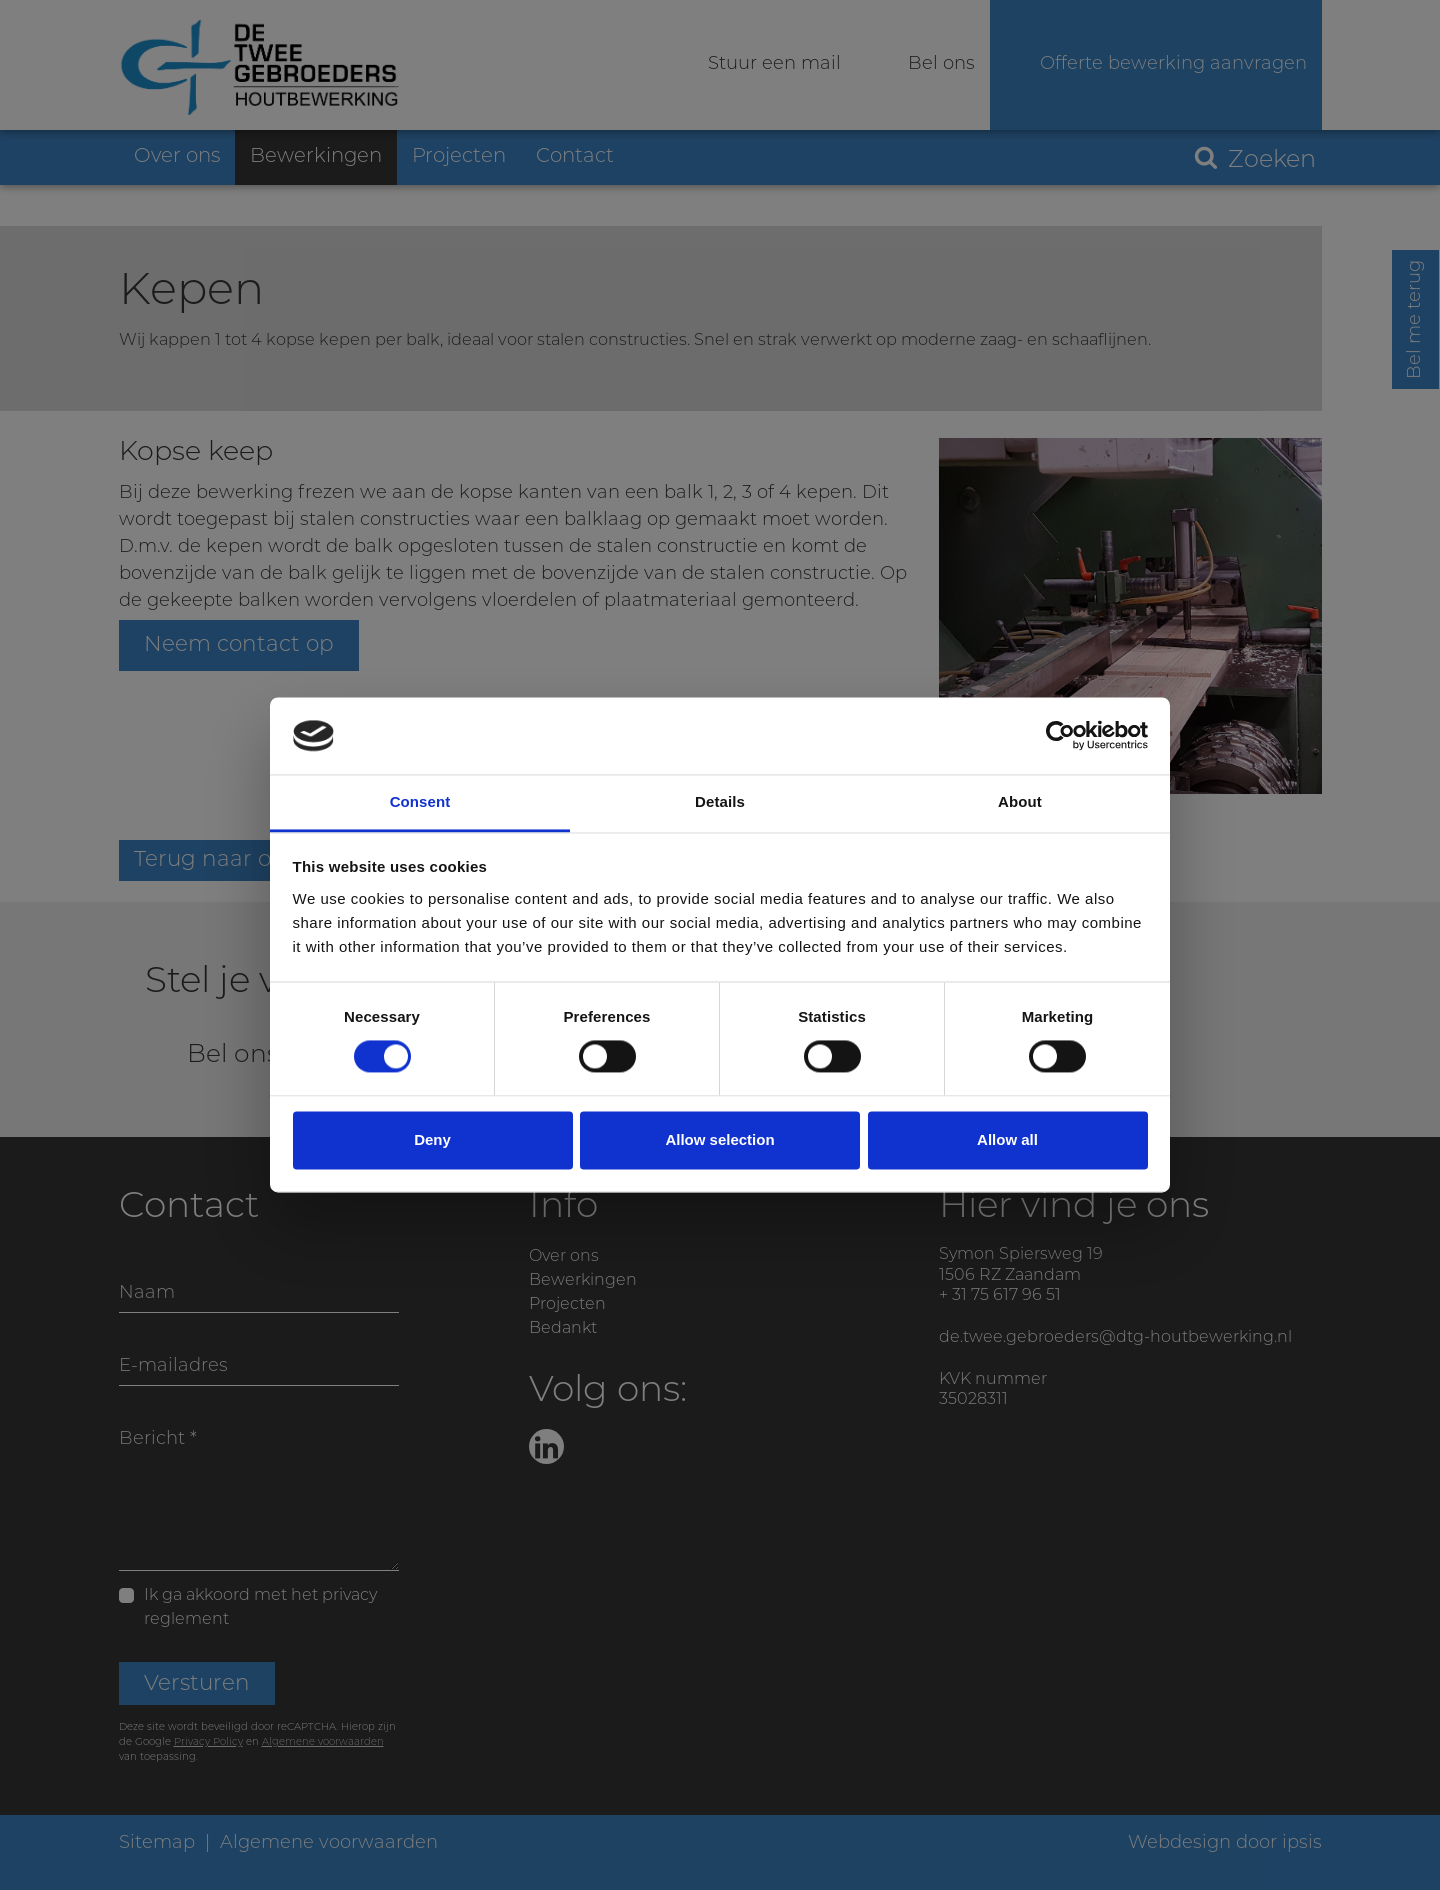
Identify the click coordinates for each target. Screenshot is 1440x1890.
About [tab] (1020, 801)
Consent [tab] (420, 801)
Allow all (1007, 1139)
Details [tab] (720, 801)
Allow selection (719, 1139)
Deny (432, 1139)
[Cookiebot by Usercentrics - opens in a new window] (1060, 736)
